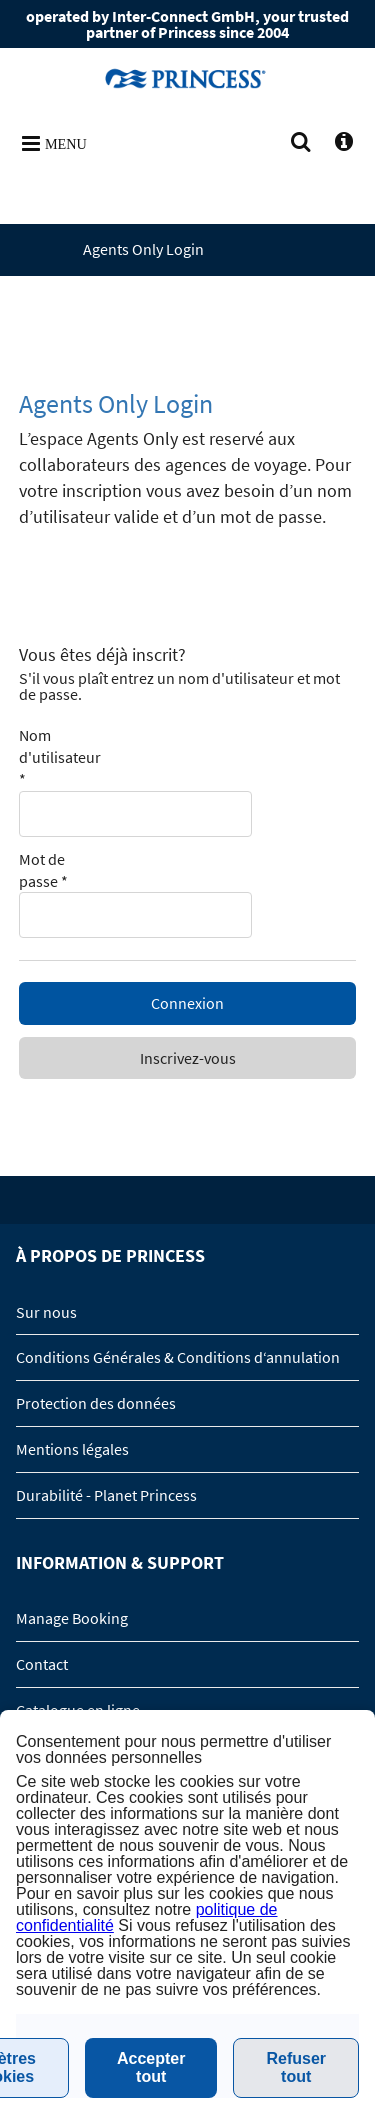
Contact (42, 1664)
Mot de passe (43, 870)
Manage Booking (72, 1618)
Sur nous (46, 1312)
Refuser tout (296, 2067)
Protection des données (96, 1403)
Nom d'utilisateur (59, 757)
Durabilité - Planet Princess (106, 1495)
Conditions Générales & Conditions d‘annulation (178, 1357)
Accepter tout (151, 2067)
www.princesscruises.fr (188, 78)
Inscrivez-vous (188, 1058)
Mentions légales (72, 1449)
